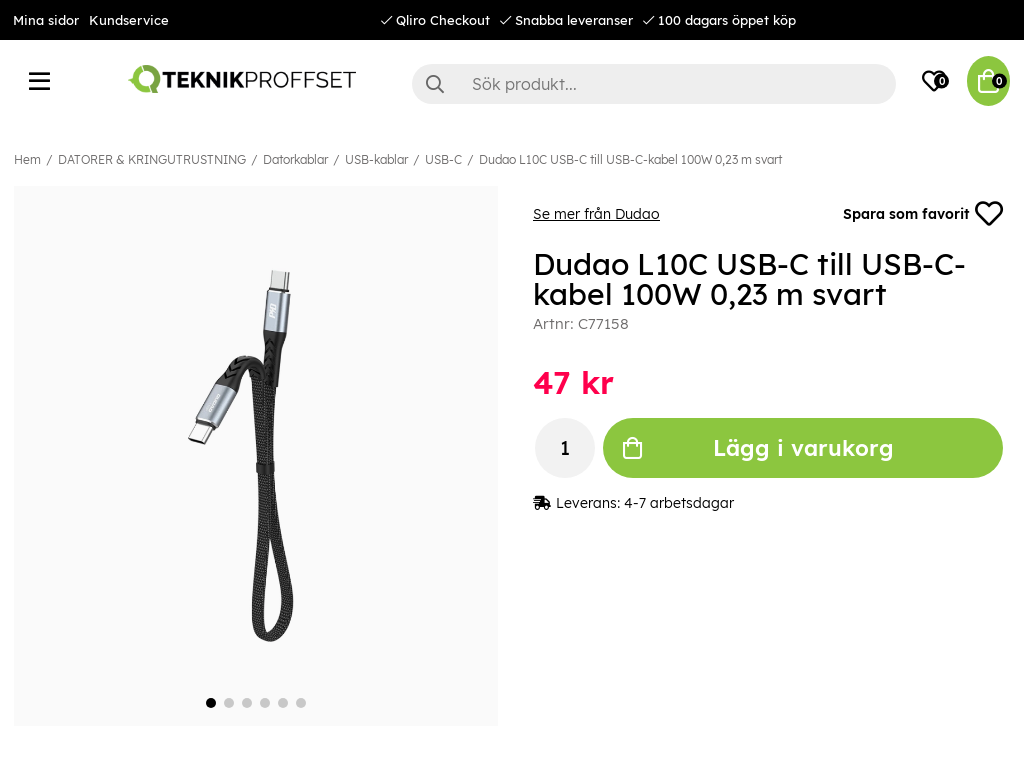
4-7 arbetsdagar (679, 503)
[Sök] (654, 84)
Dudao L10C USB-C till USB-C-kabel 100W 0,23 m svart (630, 159)
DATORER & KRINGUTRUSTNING (152, 159)
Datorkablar (295, 159)
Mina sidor (46, 20)
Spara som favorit (923, 214)
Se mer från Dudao (596, 214)
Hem (27, 159)
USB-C (443, 159)
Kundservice (129, 20)
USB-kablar (376, 159)
